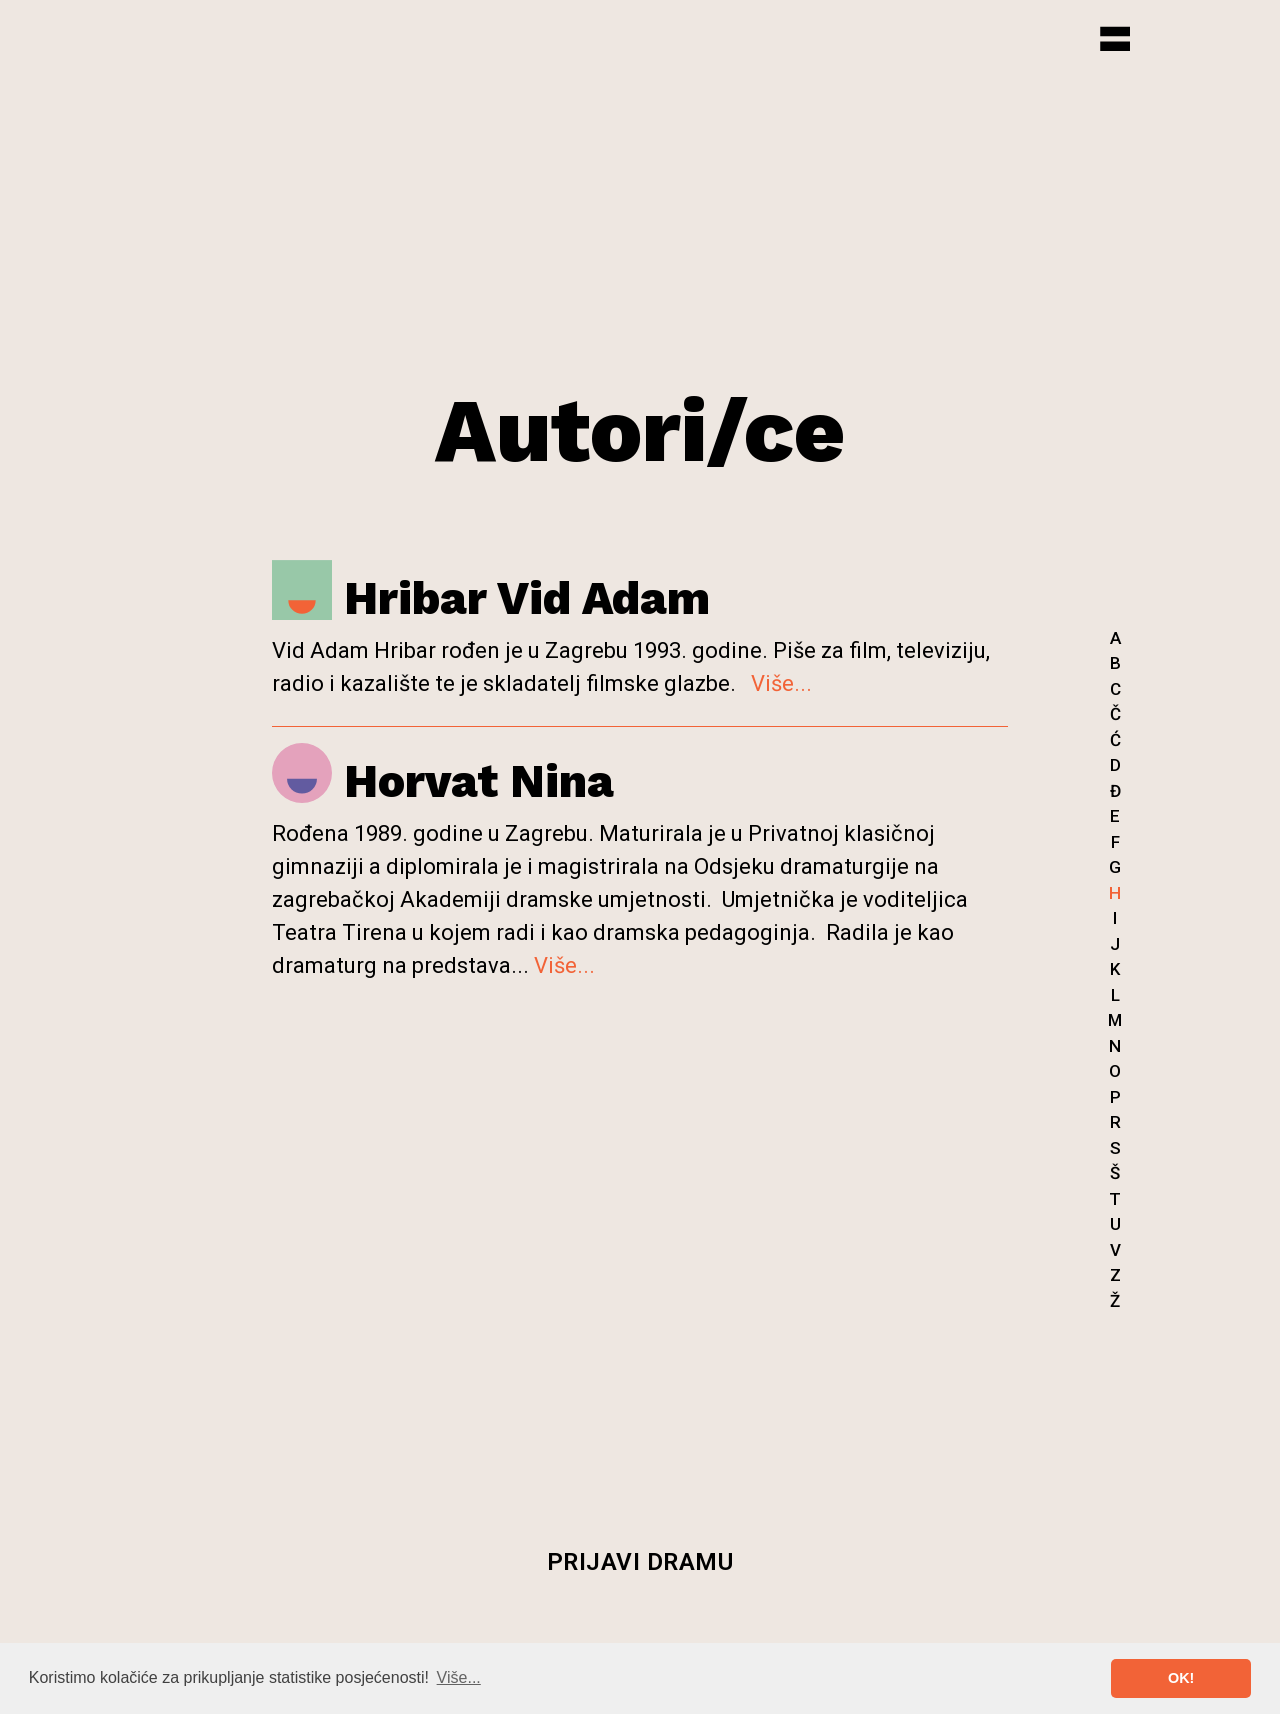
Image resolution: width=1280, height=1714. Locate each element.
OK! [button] (1181, 1678)
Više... (781, 683)
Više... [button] (459, 1677)
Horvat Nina (443, 781)
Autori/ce (640, 430)
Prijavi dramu (640, 1562)
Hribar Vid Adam (491, 598)
